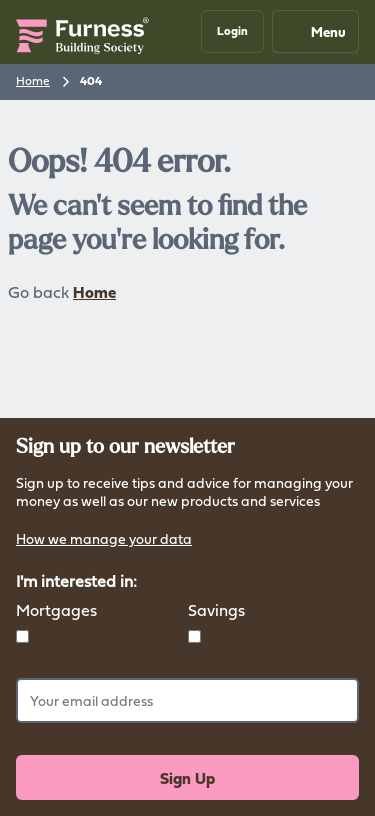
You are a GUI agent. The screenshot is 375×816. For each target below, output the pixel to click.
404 (91, 81)
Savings (216, 610)
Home (33, 80)
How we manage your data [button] (104, 540)
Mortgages (56, 610)
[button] (232, 31)
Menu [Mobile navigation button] (314, 31)
